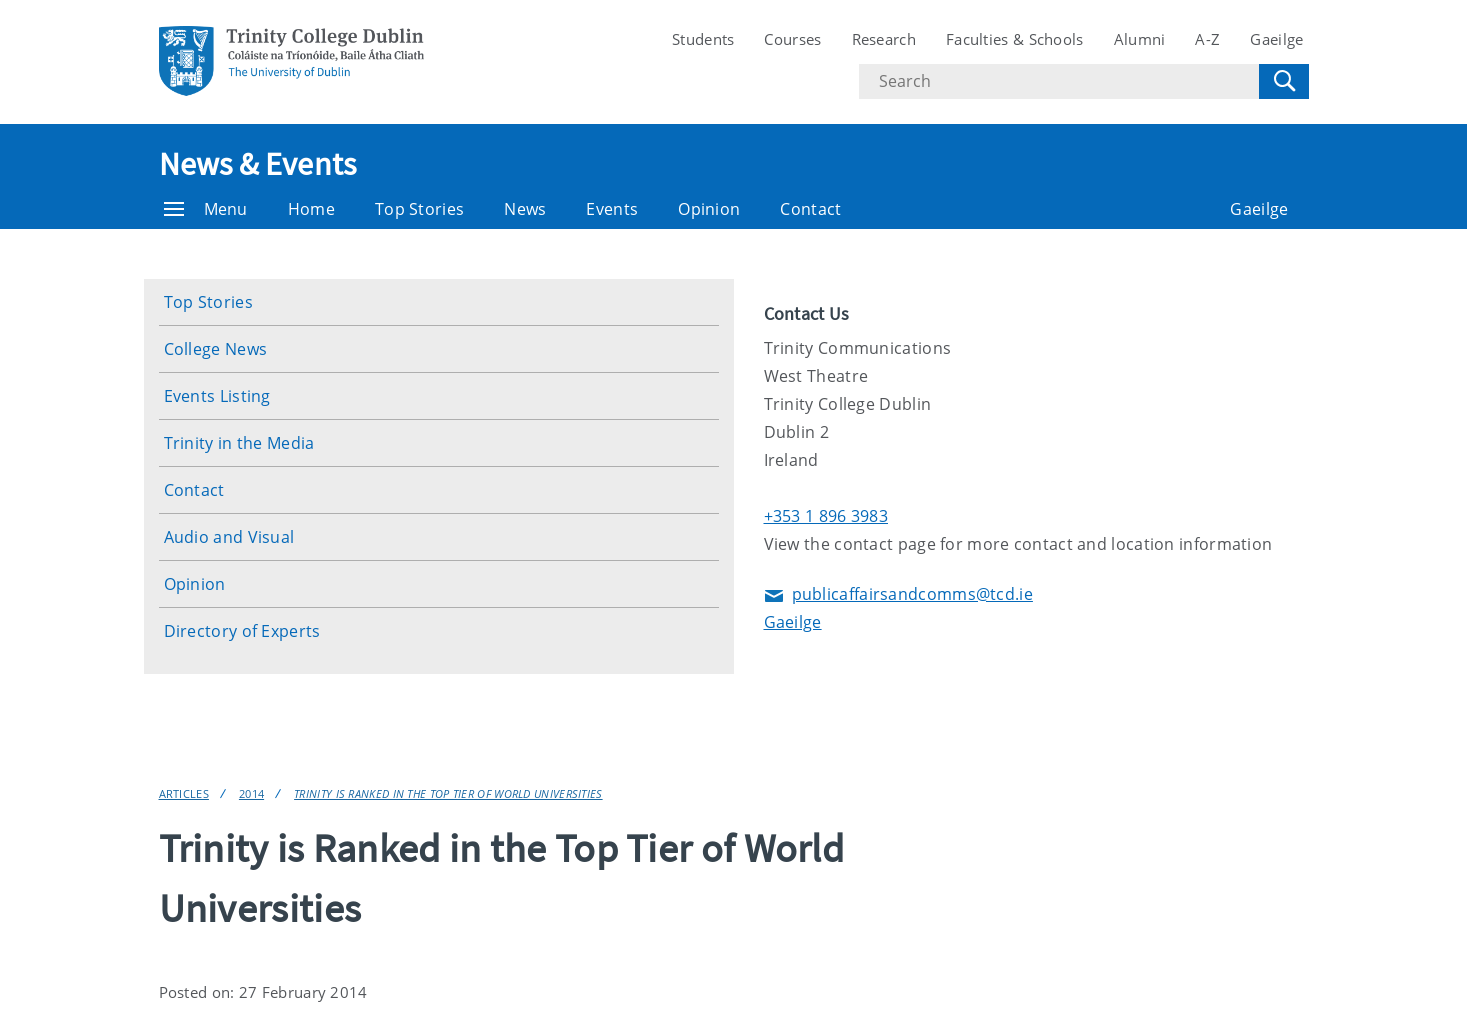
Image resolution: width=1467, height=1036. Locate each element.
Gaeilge (1276, 39)
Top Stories (419, 209)
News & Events (258, 164)
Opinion (709, 209)
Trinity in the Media (239, 443)
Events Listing (217, 396)
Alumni (1140, 39)
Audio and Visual (229, 537)
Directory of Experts (242, 631)
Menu (206, 209)
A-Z (1207, 39)
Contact (810, 209)
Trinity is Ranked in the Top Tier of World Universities (448, 793)
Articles (184, 793)
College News (216, 349)
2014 (251, 793)
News (525, 209)
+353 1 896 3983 (826, 516)
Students (703, 39)
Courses (792, 39)
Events (612, 209)
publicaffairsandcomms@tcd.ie (898, 595)
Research (884, 39)
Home (311, 209)
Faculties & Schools (1015, 39)
